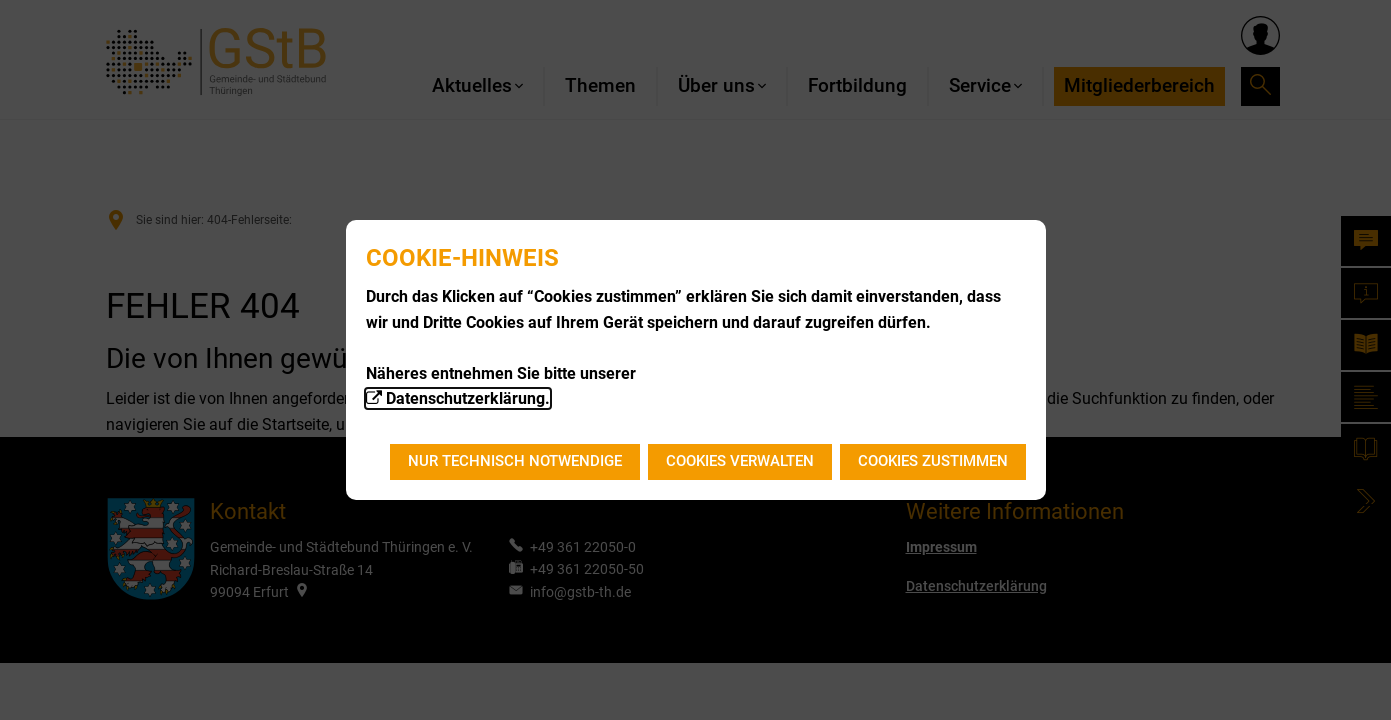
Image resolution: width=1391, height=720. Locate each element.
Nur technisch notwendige (515, 461)
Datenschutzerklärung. (468, 398)
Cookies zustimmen (933, 461)
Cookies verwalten (740, 461)
